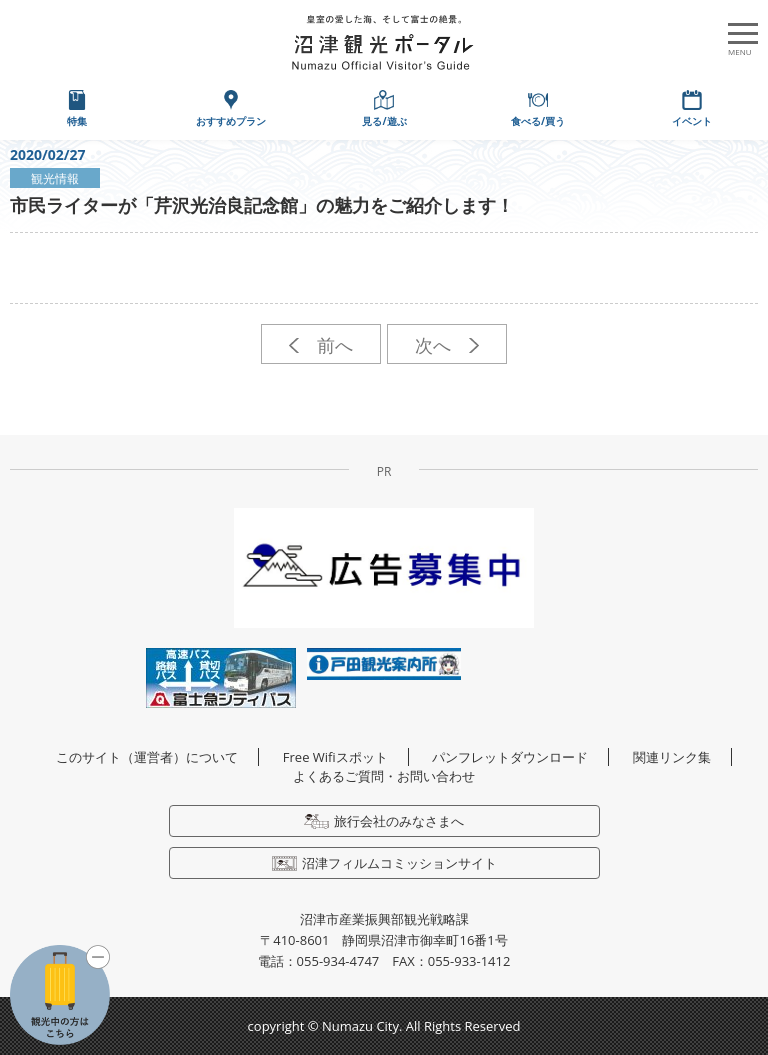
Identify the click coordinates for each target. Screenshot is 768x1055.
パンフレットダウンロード (510, 757)
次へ (446, 345)
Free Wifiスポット (335, 757)
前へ (320, 345)
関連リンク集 (672, 757)
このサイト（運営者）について (147, 757)
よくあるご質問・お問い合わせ (384, 776)
